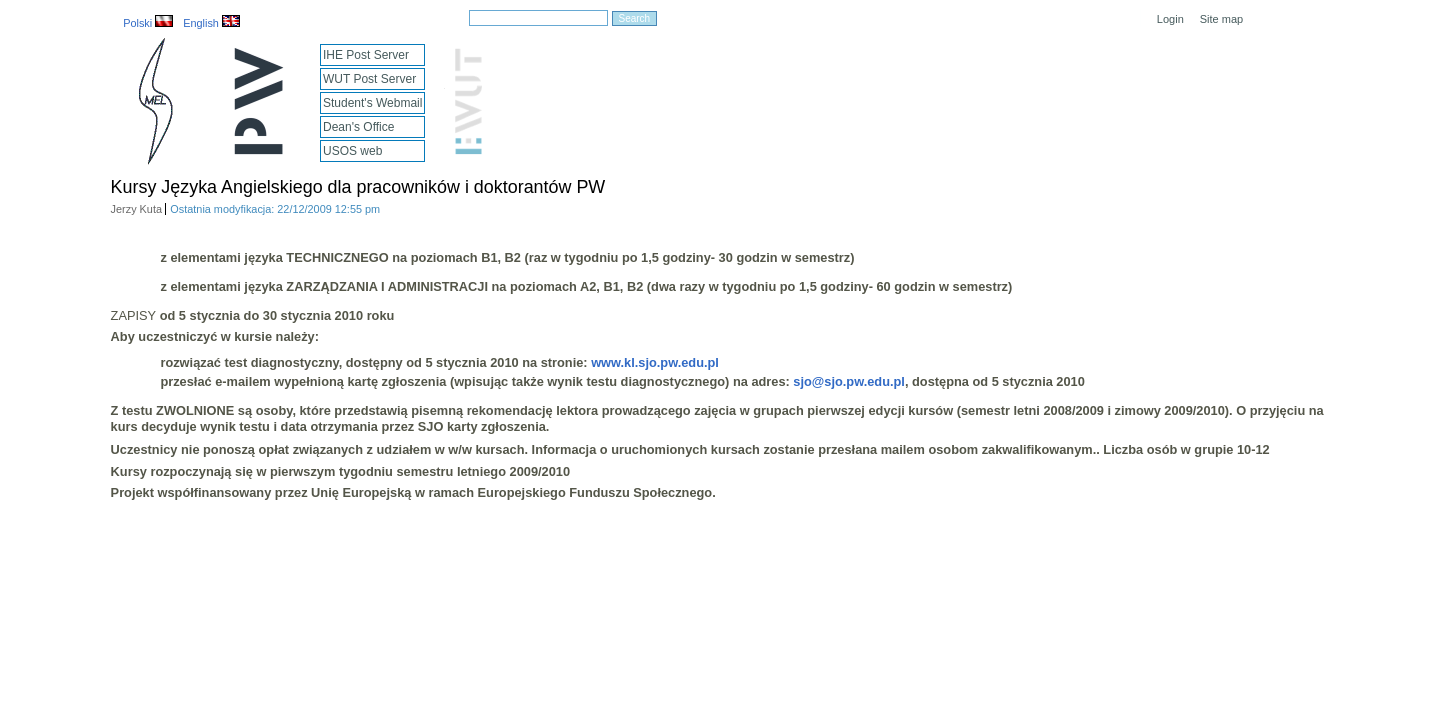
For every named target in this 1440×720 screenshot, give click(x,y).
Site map (1221, 19)
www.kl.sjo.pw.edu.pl (655, 362)
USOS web (352, 151)
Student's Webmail (372, 103)
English (211, 23)
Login (1170, 19)
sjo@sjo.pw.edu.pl (849, 381)
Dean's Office (358, 127)
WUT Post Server (369, 79)
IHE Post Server (366, 55)
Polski (148, 23)
